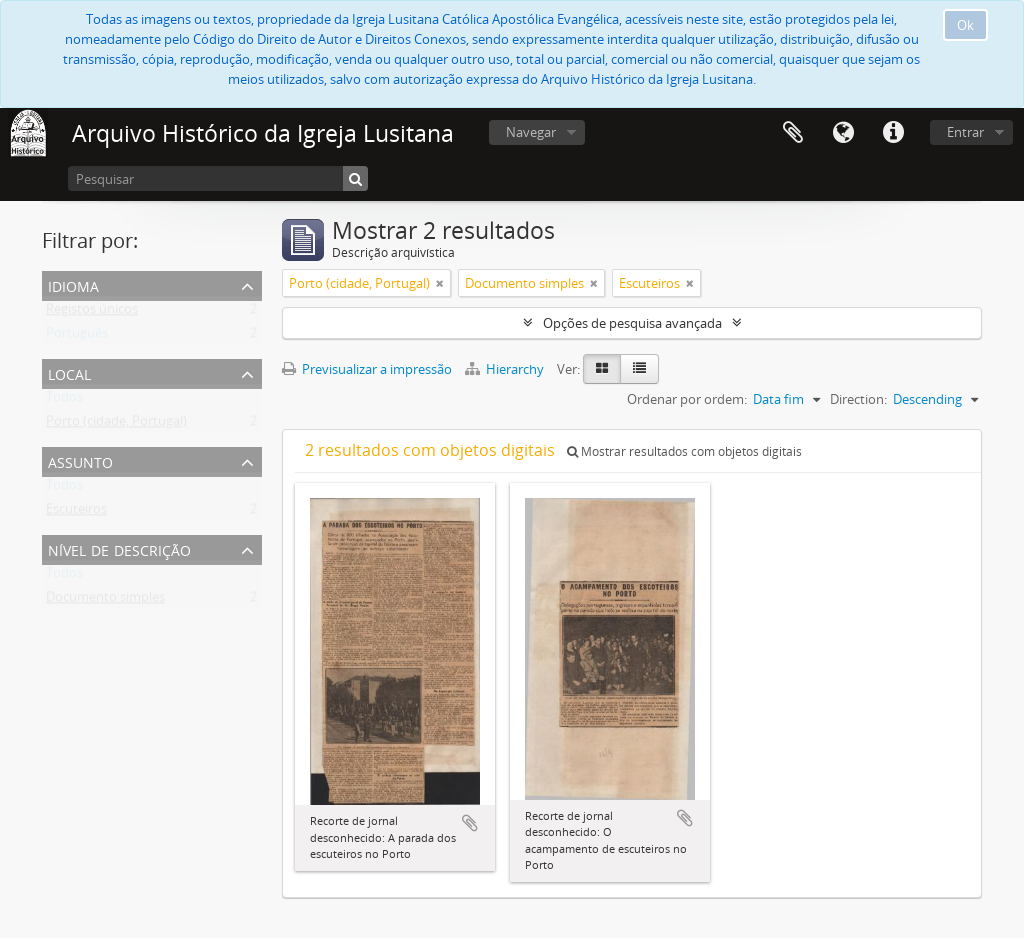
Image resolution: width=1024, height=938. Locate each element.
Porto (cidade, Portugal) (116, 425)
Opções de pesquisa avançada (632, 323)
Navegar (531, 132)
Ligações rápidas (893, 133)
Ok (965, 25)
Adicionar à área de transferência (470, 823)
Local (69, 372)
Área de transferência (793, 133)
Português (77, 337)
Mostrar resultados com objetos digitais (684, 451)
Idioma (843, 133)
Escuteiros (76, 513)
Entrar (965, 132)
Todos (64, 401)
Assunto (80, 460)
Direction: (858, 399)
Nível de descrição (119, 548)
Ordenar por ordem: (687, 399)
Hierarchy (506, 369)
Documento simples (105, 601)
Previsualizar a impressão (367, 369)
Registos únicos (92, 313)
